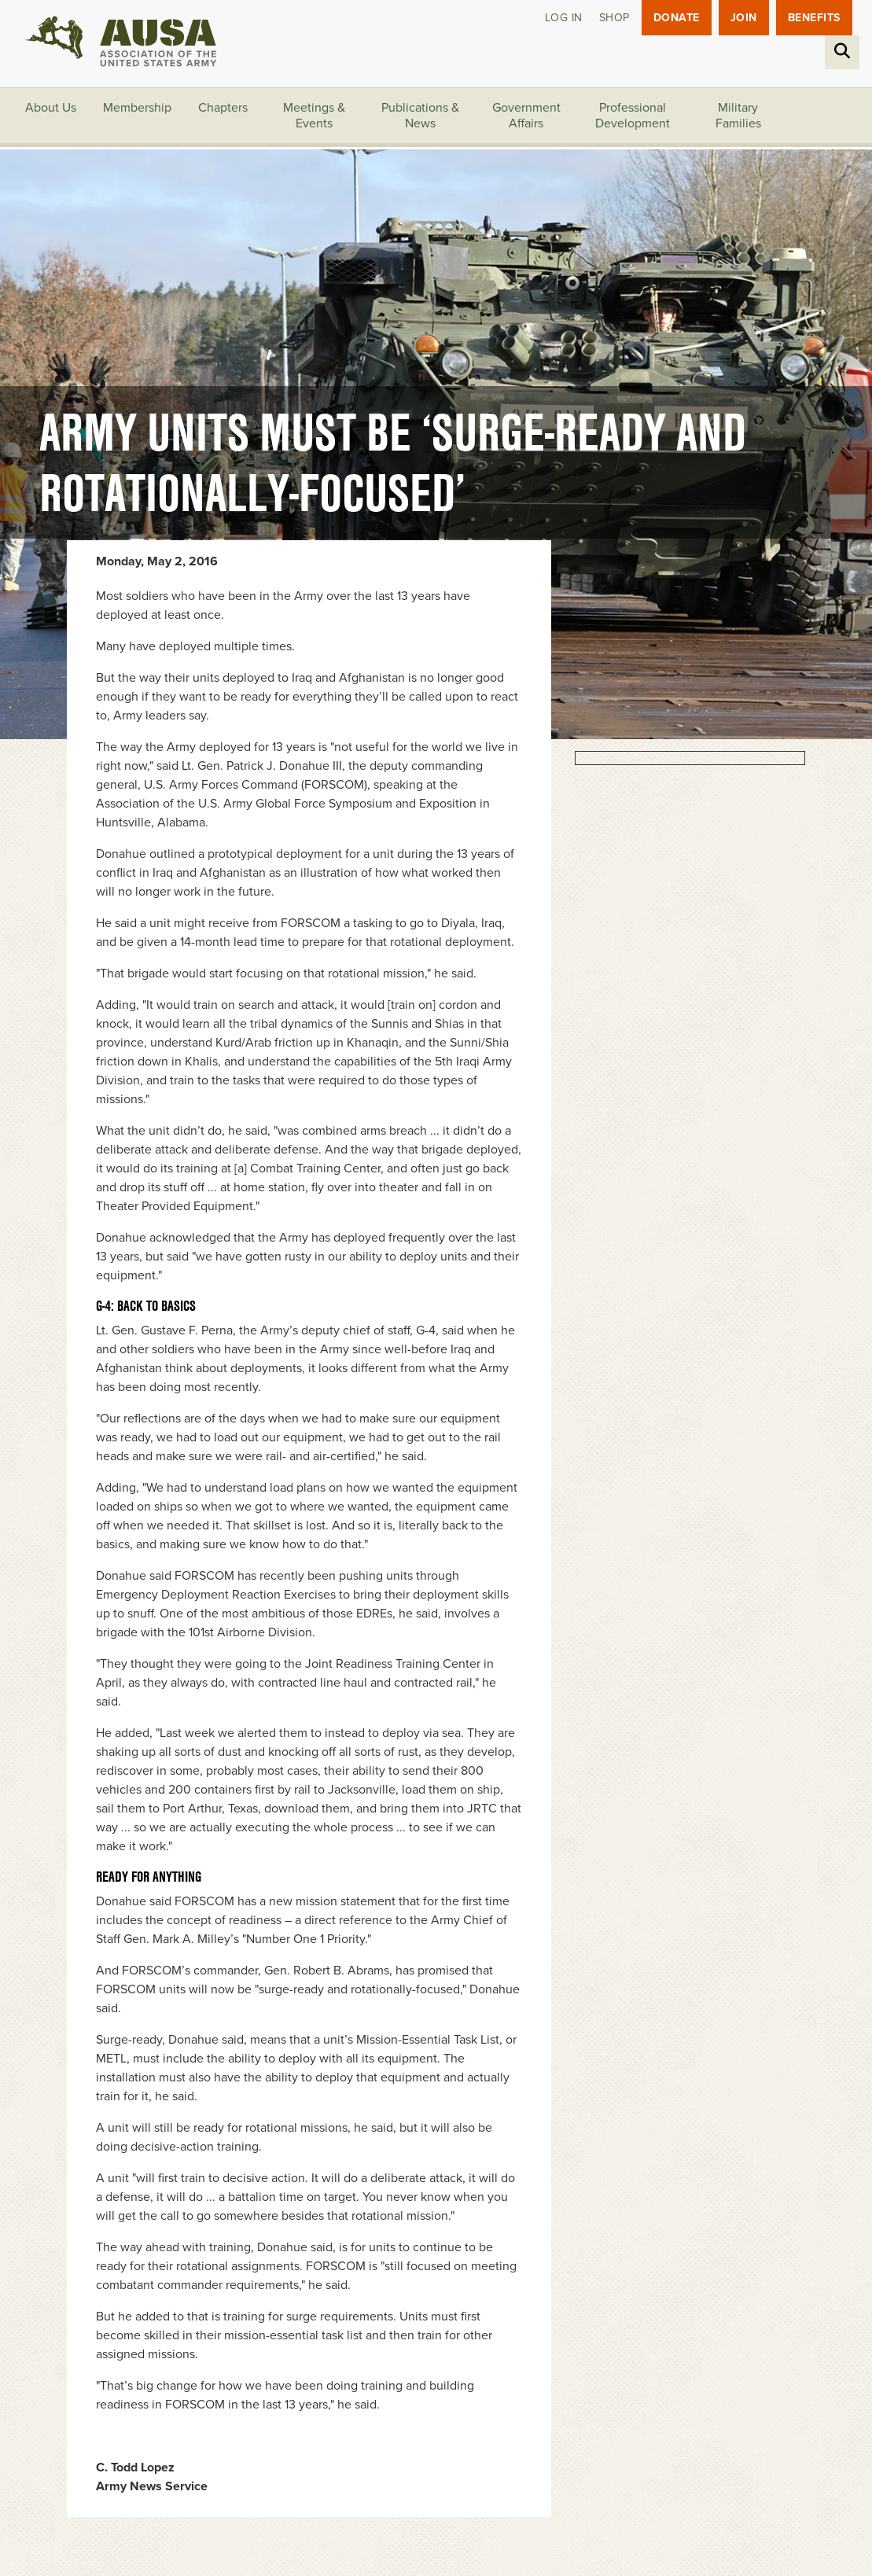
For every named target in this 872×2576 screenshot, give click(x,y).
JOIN (743, 17)
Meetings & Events (314, 115)
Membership (137, 108)
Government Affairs (526, 115)
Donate (676, 17)
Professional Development (632, 115)
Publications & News (420, 115)
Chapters (223, 108)
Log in (564, 17)
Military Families (738, 115)
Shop (614, 17)
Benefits (814, 17)
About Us (50, 108)
